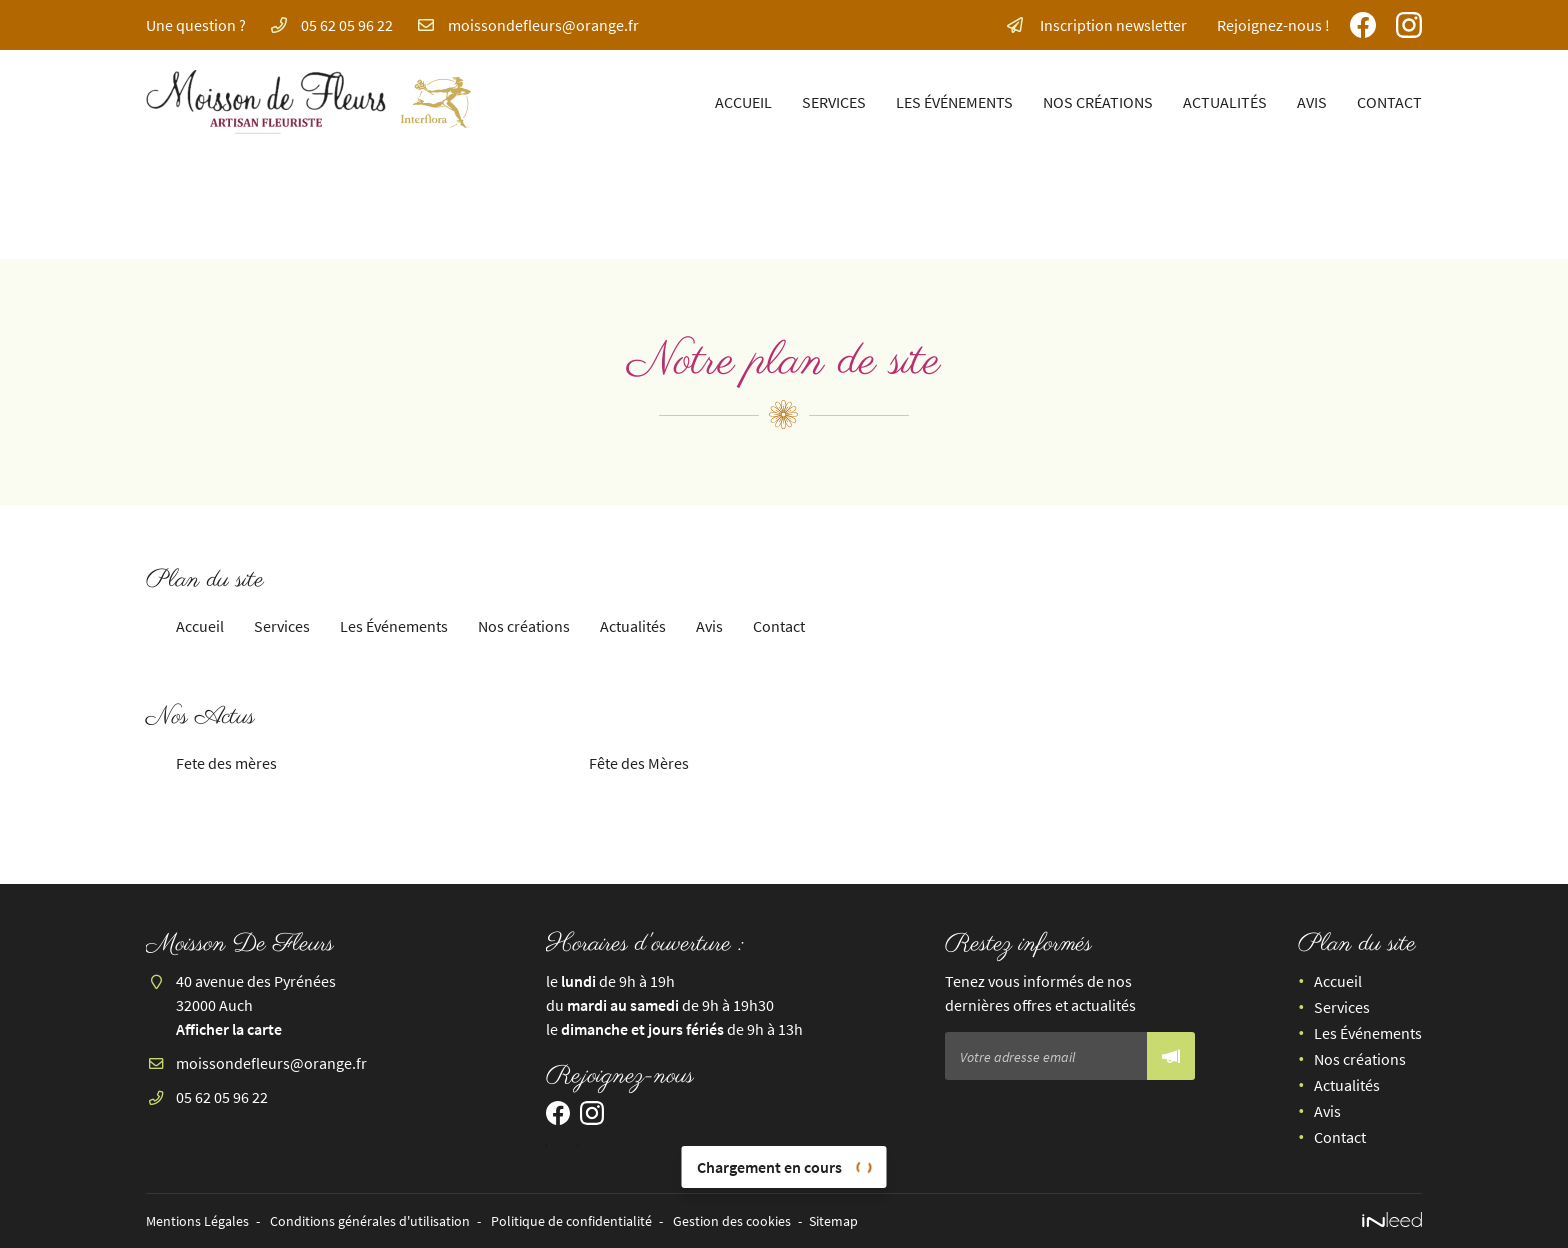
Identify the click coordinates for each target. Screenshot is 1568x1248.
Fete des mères (226, 763)
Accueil (743, 102)
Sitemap (833, 1221)
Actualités (1225, 102)
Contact (1389, 102)
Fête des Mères (639, 763)
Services (834, 102)
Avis (1312, 102)
